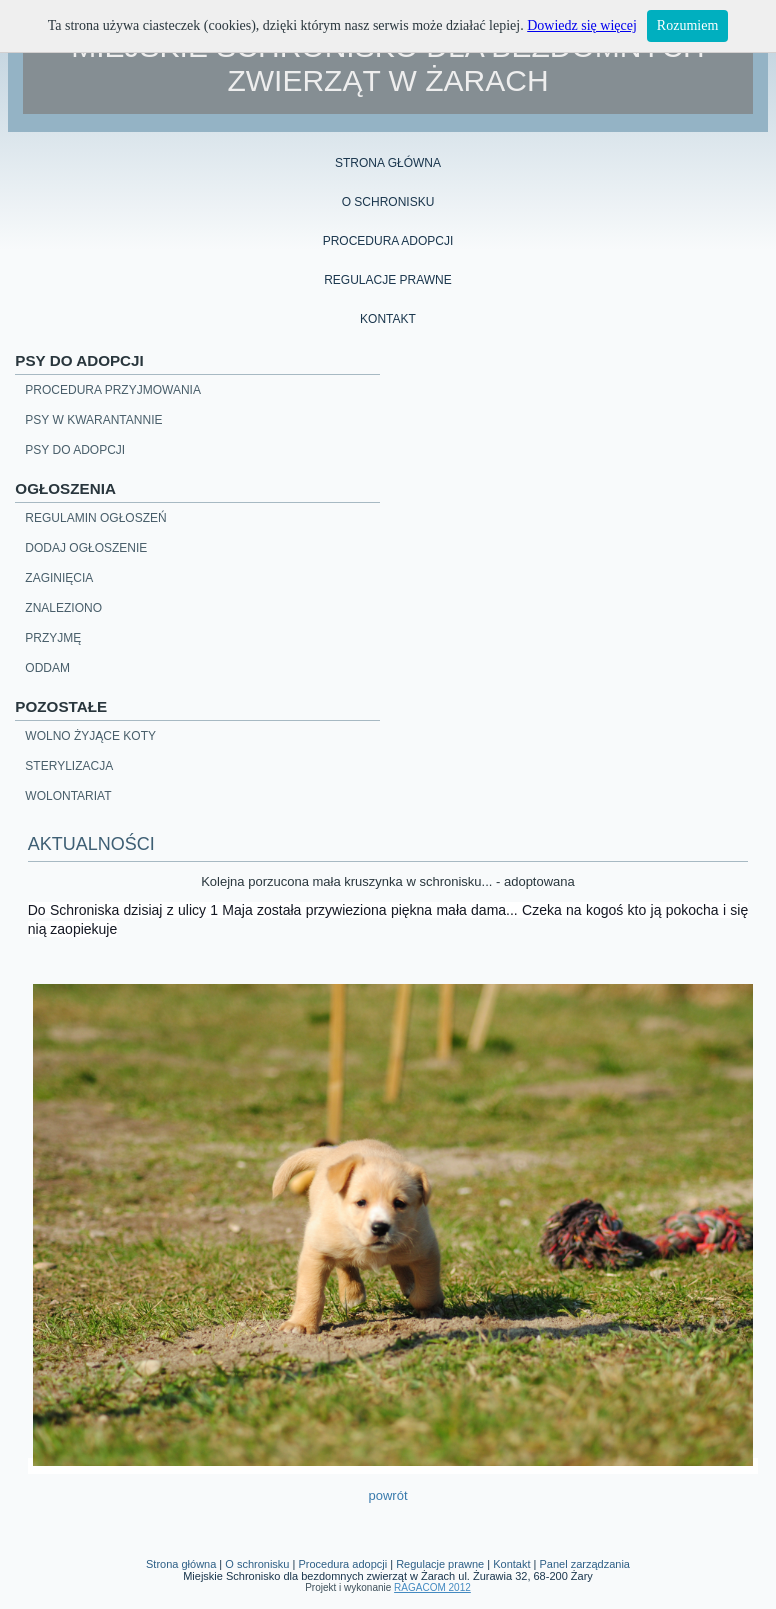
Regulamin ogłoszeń (95, 518)
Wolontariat (68, 796)
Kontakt (388, 319)
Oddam (47, 668)
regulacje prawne (388, 280)
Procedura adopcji (342, 1564)
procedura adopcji (388, 241)
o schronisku (388, 202)
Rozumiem (687, 25)
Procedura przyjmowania (113, 390)
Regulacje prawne (440, 1564)
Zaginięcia (59, 578)
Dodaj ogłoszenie (86, 548)
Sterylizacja (69, 766)
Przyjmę (53, 638)
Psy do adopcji (75, 450)
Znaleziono (63, 608)
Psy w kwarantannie (93, 420)
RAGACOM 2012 (432, 1587)
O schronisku (257, 1564)
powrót (387, 1495)
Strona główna (388, 163)
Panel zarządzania (584, 1564)
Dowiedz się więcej (582, 25)
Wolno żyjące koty (90, 736)
